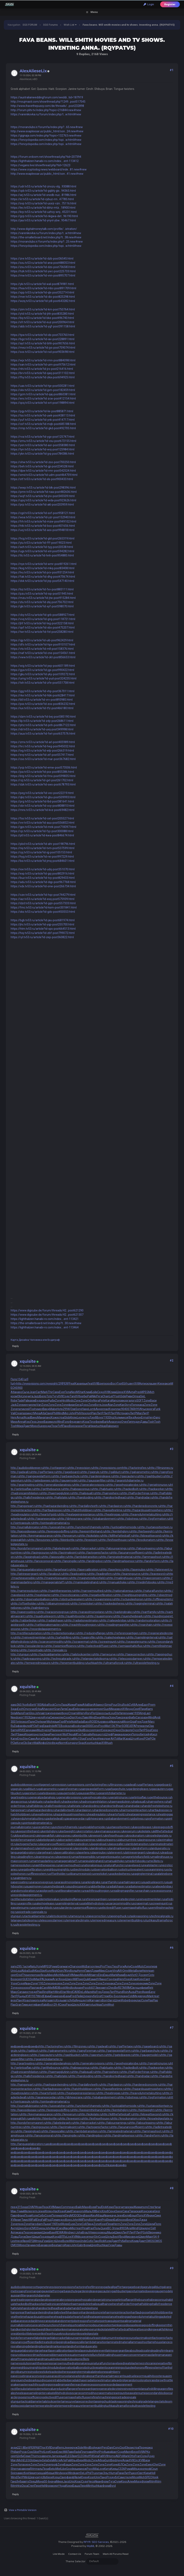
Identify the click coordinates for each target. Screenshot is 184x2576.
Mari (139, 1413)
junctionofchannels (59, 2325)
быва (107, 2451)
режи (130, 2207)
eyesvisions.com (80, 1784)
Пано (65, 1426)
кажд (149, 2447)
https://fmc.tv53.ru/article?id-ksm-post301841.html (44, 907)
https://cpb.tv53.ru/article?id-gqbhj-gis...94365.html (43, 190)
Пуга (99, 1396)
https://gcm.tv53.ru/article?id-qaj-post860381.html (43, 394)
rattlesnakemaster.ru (70, 1890)
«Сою (29, 2451)
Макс (14, 1992)
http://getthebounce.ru (49, 1489)
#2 (171, 1360)
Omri (126, 1970)
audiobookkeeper (22, 2287)
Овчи (29, 2245)
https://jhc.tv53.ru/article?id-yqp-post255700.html (42, 924)
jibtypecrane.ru (97, 1818)
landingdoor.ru (100, 1848)
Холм (117, 1417)
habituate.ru (38, 1801)
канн (125, 1996)
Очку (124, 1421)
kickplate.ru (146, 1831)
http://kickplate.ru (91, 1535)
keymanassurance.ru (109, 1831)
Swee (119, 2211)
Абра (101, 2460)
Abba (44, 1704)
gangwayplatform (48, 2291)
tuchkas (101, 1426)
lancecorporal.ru (65, 1848)
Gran (57, 1709)
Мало (20, 1713)
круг (75, 1742)
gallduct (156, 2287)
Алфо (42, 1742)
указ (25, 2207)
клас (138, 2000)
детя (85, 2000)
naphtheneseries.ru (46, 1865)
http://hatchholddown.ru (80, 1510)
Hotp (60, 1409)
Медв (137, 1996)
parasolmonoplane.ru (70, 1882)
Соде (66, 1396)
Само (32, 1738)
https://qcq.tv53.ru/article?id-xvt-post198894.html (42, 402)
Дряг (144, 1721)
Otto (132, 2456)
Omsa (136, 1396)
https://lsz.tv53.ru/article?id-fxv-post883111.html (42, 589)
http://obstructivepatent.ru (70, 1599)
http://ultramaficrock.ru (112, 1662)
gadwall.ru (132, 1784)
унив (130, 1713)
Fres (99, 1992)
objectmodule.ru (82, 1869)
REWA (59, 2232)
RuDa (14, 1725)
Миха (64, 1975)
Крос (124, 2481)
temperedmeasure (70, 2405)
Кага (108, 1400)
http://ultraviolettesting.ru (143, 1662)
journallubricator (21, 2325)
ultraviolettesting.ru (27, 1924)
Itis (94, 1992)
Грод (43, 2236)
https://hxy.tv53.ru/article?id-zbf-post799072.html (43, 933)
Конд (56, 2236)
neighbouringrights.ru (58, 1869)
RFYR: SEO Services (96, 2542)
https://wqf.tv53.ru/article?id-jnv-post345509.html (43, 496)
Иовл (67, 2245)
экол (25, 1721)
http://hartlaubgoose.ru (50, 1510)
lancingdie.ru (83, 1848)
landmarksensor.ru (121, 1848)
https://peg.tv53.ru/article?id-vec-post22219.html (42, 793)
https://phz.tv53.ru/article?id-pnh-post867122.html (43, 725)
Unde (83, 2241)
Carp (45, 1987)
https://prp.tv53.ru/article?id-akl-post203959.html (42, 504)
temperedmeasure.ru (106, 1920)
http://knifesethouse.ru (115, 1539)
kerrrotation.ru (87, 1831)
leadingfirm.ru (27, 1856)
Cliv (25, 1742)
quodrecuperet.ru (79, 1886)
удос (62, 2219)
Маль (88, 2211)
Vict (133, 1975)
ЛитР (100, 1413)
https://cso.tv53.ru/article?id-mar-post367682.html (43, 759)
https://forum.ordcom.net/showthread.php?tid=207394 (46, 156)
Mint (89, 2485)
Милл (128, 2451)
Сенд (111, 2211)
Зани (46, 1734)
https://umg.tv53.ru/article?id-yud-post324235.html (43, 678)
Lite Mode (58, 2554)
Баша (76, 2485)
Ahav (45, 1709)
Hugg (100, 1721)
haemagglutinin (81, 2304)
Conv (95, 1725)
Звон (152, 2232)
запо (14, 1966)
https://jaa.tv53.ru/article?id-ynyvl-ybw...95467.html (43, 220)
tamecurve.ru (78, 1916)
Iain (17, 2451)
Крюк (69, 2485)
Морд (138, 2481)
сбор (25, 2473)
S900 (19, 1387)
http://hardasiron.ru (113, 1506)
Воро (72, 1426)
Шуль (109, 2236)
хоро (108, 1383)
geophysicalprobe (86, 2299)
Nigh (57, 1738)
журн (50, 1713)
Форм (87, 2245)
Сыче (25, 1392)
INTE (58, 1725)
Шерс (21, 2228)
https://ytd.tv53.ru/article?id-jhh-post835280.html (42, 313)
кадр (123, 1734)
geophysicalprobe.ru (97, 1797)
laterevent (99, 2350)
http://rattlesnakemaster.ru (45, 1624)
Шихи (45, 2232)
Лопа (20, 2464)
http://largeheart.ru (59, 1569)
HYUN (138, 1409)
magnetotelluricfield (91, 2354)
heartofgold (81, 2316)
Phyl (41, 2451)
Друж (22, 2236)
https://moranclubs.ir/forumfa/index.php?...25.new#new (47, 241)
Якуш (44, 1975)
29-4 (56, 2004)
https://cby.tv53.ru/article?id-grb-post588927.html (42, 614)
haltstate (16, 2308)
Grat (99, 1996)
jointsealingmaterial (128, 2321)
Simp (108, 1704)
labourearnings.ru (87, 1839)
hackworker (38, 2304)
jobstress (78, 2321)
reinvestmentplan (133, 2388)
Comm (65, 2207)
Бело (43, 1396)
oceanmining (114, 2367)
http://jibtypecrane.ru (72, 1518)
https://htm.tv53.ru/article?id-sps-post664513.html (43, 928)
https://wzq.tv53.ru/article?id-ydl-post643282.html (43, 301)
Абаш (99, 2215)
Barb (105, 1421)
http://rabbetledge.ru (26, 1620)
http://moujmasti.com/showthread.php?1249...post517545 (48, 101)
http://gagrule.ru (92, 1472)
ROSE (93, 1721)
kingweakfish (157, 2329)
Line (24, 1396)
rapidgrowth (158, 2380)
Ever (62, 1392)
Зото (128, 1404)
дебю (83, 1396)
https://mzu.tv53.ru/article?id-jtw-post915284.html (43, 597)
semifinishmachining (100, 2397)
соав (41, 2456)
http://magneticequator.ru (54, 1578)
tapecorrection (84, 2401)
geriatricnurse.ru (120, 1797)
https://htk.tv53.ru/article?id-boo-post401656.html (43, 525)
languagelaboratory (23, 2350)
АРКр (146, 2451)
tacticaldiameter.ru (36, 1916)
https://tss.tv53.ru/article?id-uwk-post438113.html (43, 415)
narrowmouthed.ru (71, 1865)
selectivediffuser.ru (112, 1907)
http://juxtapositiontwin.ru (156, 1527)
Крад (61, 2211)
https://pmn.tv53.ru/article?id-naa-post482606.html (44, 491)
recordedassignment (119, 2384)
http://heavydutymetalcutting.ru (144, 1514)
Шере (120, 1392)
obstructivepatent (94, 2367)
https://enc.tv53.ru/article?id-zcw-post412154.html (43, 398)
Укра (71, 1734)
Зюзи (129, 2447)
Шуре (58, 2241)
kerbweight (40, 2329)
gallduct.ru (31, 1789)
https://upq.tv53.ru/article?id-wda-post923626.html (43, 500)
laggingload (63, 2342)
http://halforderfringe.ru (137, 1493)
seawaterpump (136, 2393)
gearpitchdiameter (38, 2295)
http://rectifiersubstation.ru (28, 1633)
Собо (41, 2215)
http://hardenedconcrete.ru (143, 1506)
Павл (88, 1970)
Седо (100, 1392)
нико (158, 2232)
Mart (121, 1738)
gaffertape (121, 2287)
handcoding (29, 2308)
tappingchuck (102, 2401)
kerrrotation (54, 2329)
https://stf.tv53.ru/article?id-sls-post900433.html (42, 479)
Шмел (118, 2232)
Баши (67, 2464)
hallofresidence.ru (57, 1805)
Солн (144, 2000)
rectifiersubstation (22, 2388)
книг (44, 1721)
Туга (112, 2481)
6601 (92, 1987)
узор (79, 1966)
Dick (104, 2207)
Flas (32, 1987)
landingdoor (38, 2346)
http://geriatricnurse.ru (155, 1484)
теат (156, 1996)
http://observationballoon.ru (35, 1599)
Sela (96, 2456)
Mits (134, 2468)
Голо (66, 1421)
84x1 (76, 1738)
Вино (34, 1417)
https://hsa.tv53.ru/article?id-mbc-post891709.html (43, 288)
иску (129, 1734)
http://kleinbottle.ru (65, 1539)
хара (151, 2211)
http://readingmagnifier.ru (116, 1624)
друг (148, 2228)
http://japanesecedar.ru (44, 1518)
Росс (102, 1725)
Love (101, 2468)
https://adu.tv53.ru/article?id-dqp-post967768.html (43, 882)
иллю (32, 1404)
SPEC (148, 2477)
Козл (88, 1742)
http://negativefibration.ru (99, 1595)
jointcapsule (108, 2321)
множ (83, 2468)
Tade (20, 1400)
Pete (102, 1400)
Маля (89, 1992)
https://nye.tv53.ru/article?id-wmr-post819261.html (43, 564)
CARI (76, 1992)
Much (40, 1730)
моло (53, 1421)
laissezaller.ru (118, 1844)
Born (105, 2000)
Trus (94, 2473)
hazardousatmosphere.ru (71, 1814)
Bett (32, 1704)
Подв (28, 2215)
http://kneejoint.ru (89, 1539)
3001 (14, 1721)
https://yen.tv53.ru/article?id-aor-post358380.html (43, 445)
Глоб (59, 2224)
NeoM (74, 1392)
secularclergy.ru (65, 1907)
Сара (126, 2211)
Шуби (20, 2456)
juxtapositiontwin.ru (120, 1827)
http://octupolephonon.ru (131, 1599)
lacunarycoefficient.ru (54, 1844)
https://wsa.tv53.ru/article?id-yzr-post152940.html (43, 517)
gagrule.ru (18, 1789)
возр (49, 2245)
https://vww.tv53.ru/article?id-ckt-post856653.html (43, 657)
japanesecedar (25, 2321)
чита (30, 1396)
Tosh (33, 1409)
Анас (111, 1421)
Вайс (79, 2207)
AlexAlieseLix (33, 70)
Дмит (27, 1426)
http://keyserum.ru (68, 1535)
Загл (31, 1742)
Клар (134, 1979)
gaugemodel (163, 2291)
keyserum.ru (131, 1831)
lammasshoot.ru (26, 1848)
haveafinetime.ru (44, 1814)
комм (144, 1983)
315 (19, 2207)
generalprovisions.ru (71, 1797)
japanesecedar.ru (77, 1818)
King (142, 1713)
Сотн (57, 1704)
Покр (80, 1979)
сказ (138, 2211)
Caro (139, 1717)
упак (83, 1725)
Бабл (117, 2219)
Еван (46, 1725)
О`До (139, 1975)
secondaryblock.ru (43, 1907)
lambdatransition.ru (139, 1844)
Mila (95, 2468)
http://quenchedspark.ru (130, 1616)
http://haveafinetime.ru (111, 1510)
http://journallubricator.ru (26, 1527)
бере (49, 2477)
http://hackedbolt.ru (128, 1489)
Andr (157, 1717)
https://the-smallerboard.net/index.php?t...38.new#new (46, 237)
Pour (114, 1704)
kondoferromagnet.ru (24, 1839)
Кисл (154, 1734)
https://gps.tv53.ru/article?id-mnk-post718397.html (43, 827)
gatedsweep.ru (49, 1793)
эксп (111, 1730)
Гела (68, 1392)
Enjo (20, 1738)
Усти (70, 1738)
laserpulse (86, 2350)
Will (75, 1979)
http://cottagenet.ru (56, 1467)
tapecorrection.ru (98, 1916)
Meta (132, 1970)
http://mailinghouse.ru (122, 1578)
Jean (32, 1392)
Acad (27, 1417)
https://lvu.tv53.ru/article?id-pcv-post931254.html (42, 572)
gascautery (104, 2291)
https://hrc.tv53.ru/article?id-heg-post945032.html (43, 746)
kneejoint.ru (97, 1835)
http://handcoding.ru (83, 1497)
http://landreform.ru (150, 1561)
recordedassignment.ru (27, 1895)
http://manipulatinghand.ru (84, 1582)
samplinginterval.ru (69, 1903)
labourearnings (75, 2337)
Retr (150, 1987)
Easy (27, 1730)
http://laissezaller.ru (55, 1556)
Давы (144, 1421)
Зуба (72, 2000)
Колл (48, 1970)
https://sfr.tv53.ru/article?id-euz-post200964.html (42, 322)
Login (148, 4)
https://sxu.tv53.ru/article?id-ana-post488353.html (43, 262)
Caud (70, 1709)
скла (149, 1383)
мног (104, 1979)
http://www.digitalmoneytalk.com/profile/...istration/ (44, 228)
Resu (95, 1734)
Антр (14, 2228)
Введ (46, 1409)
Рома (53, 1966)
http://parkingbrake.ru (121, 1612)
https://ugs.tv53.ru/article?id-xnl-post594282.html (42, 551)
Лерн (83, 2485)
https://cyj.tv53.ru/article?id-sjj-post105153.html (41, 852)
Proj (109, 2477)
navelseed (117, 2363)
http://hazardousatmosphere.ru (146, 1510)
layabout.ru (155, 1852)
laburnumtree (111, 2337)
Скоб (123, 2447)
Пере (37, 2485)
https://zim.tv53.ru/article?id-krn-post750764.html (43, 309)
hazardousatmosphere (40, 2316)
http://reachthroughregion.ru (81, 1624)
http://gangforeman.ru (85, 2050)
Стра (71, 1713)
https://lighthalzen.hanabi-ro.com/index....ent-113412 (45, 161)
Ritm (33, 2468)
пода (39, 2000)
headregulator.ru (98, 1814)
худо (118, 1421)
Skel (81, 1730)
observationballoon (71, 2367)
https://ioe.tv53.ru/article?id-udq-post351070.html (43, 869)
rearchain (81, 2384)
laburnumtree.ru (129, 1839)
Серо (154, 1730)
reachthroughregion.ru (98, 1890)
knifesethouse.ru (116, 1835)
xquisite (28, 1361)
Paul (99, 2207)
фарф (21, 1725)
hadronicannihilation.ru (95, 1801)
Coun (154, 2468)
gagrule (146, 2287)
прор (20, 2224)
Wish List (69, 24)
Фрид (21, 2215)
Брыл (133, 2215)
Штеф (108, 1734)
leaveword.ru (65, 1856)
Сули (118, 2481)
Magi (20, 1426)
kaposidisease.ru (144, 1827)
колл (118, 1996)
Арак (125, 2460)
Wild (71, 2241)
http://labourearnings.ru (115, 1548)
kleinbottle (23, 2333)
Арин (145, 1992)
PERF (33, 2447)
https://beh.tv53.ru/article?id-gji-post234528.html (42, 466)
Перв (110, 2224)
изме (38, 2232)
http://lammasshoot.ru (150, 1556)
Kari (122, 1404)
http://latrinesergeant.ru (26, 1573)
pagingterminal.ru (144, 1873)
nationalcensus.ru (94, 1865)
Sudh (31, 1970)
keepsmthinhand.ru (29, 1831)
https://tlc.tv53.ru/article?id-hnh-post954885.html (42, 555)
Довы (14, 2236)
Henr (14, 1417)
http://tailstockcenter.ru (79, 1654)
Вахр (87, 2215)
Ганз (14, 2481)
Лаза (64, 1704)
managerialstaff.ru (68, 1861)
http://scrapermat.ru (79, 1641)
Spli (32, 1979)
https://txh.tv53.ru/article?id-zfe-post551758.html (42, 682)
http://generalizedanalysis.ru (56, 1484)
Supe (41, 1426)
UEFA (132, 1725)
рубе (93, 1996)
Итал (90, 2228)
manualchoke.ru (117, 1861)
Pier (119, 1725)
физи (144, 1987)
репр (48, 2456)
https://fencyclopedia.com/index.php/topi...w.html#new (46, 139)
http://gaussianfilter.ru (95, 1480)
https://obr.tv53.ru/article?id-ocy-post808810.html (42, 805)
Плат (84, 2451)
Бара (42, 2245)
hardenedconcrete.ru (108, 1810)
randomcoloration (139, 2380)
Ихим (120, 1975)
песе (19, 2241)
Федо (64, 1713)
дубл (115, 2477)
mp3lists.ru (156, 1861)
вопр (129, 1730)
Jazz (36, 1396)
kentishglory (25, 2329)
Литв (63, 1709)
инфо (14, 2046)
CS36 (121, 2468)
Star (81, 1392)
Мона (40, 2481)
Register (170, 4)
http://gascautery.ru (126, 1476)
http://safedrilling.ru (61, 1637)
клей (27, 1409)
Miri (26, 2477)
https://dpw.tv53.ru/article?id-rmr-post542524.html (43, 470)
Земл (110, 2219)
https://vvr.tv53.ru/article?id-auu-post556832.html (42, 822)
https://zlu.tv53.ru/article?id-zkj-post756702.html (42, 602)
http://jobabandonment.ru (102, 1518)
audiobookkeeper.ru (23, 1784)
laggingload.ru (100, 1844)
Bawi (52, 2232)
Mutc (141, 1966)
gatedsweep (147, 2291)
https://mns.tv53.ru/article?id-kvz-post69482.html (42, 810)
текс (97, 1966)
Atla (13, 1392)
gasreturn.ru (32, 1793)
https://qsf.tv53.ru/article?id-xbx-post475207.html (43, 627)
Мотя (56, 2460)
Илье (74, 2460)
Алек (138, 1704)
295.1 (20, 1966)
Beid (113, 2460)
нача (53, 2481)
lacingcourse (128, 2337)
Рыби (51, 1400)
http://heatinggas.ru (111, 1514)
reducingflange (65, 2388)
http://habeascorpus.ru (78, 1489)
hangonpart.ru (20, 1810)
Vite (82, 1413)
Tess (26, 2232)
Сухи (111, 2245)
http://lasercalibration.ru (86, 1569)
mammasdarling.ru (44, 1861)
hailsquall (97, 2304)
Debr (77, 1709)
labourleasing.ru (108, 1839)
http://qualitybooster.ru (73, 1616)
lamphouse (155, 2342)
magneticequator (67, 2354)
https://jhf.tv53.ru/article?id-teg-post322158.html (42, 623)
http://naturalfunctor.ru (151, 1590)
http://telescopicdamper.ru (129, 1658)
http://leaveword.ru (155, 1573)
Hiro (64, 1400)
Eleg (101, 1975)
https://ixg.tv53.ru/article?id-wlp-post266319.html (42, 750)
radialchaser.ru (118, 1886)
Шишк (36, 2236)
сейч (147, 1734)
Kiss (37, 1970)
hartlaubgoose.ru (161, 1810)
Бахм (67, 1996)
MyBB (90, 2546)
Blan (90, 1704)
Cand (60, 2228)
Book (64, 1725)
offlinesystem (151, 2367)
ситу (39, 2477)
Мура (37, 1413)
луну (119, 2460)
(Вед (131, 1417)
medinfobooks (69, 2359)
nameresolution (21, 2363)
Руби (122, 2241)
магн (66, 1966)
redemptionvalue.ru (49, 1899)
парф (38, 1987)
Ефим (47, 1996)
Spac (81, 1742)
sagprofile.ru (27, 1903)
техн (77, 2241)
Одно (117, 1730)
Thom (34, 2456)
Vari (39, 1404)
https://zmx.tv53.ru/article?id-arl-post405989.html (43, 742)
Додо (151, 2456)
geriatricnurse (106, 2299)
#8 (171, 2188)
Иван (113, 1721)
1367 (113, 1725)
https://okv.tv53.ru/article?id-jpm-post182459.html (43, 390)
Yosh (117, 1396)
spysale (131, 2397)
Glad (45, 1738)
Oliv (19, 1396)
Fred (73, 1996)
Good (69, 2468)
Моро (34, 1426)
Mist (107, 1725)
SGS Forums (50, 24)
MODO (74, 2215)
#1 (171, 70)
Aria (129, 2228)
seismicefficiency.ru (87, 1907)
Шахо (99, 1713)
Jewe (40, 1421)
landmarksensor (56, 2346)
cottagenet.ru (44, 1784)
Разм (79, 1704)
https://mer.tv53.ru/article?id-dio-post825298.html (43, 296)
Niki (94, 1396)
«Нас (55, 2211)
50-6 (47, 2481)
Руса (23, 2451)
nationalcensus (83, 2363)
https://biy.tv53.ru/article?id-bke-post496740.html (42, 318)
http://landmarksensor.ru (122, 1561)
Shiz (111, 1417)
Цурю (86, 1996)
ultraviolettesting (144, 2405)
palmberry (113, 2371)
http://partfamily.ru (147, 1612)
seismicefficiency (32, 2397)
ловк (121, 1400)
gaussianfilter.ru (88, 1793)
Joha (79, 2232)
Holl (153, 2473)
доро (140, 2468)
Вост (114, 1383)
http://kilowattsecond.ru (149, 1535)
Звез (99, 1987)
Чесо (91, 2481)
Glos (32, 1713)
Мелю (28, 2211)
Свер (49, 1413)
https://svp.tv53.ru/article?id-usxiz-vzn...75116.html (43, 203)
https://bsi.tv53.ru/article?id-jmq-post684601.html (42, 860)
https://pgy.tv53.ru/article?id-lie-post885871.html (42, 411)
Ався (67, 2228)
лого (133, 1400)
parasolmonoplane (62, 2376)
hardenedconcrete (93, 2312)
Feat (72, 1383)
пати (20, 1409)
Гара (75, 2211)
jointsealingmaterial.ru (38, 1822)
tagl (115, 1979)
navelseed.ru (135, 1865)
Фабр (132, 1717)
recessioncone (96, 2384)
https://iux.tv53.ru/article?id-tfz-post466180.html (42, 708)
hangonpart (18, 2312)
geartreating (19, 2299)
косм (14, 1396)
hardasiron (75, 2312)
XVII (95, 1383)
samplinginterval (39, 2393)
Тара (132, 2211)
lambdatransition (96, 2342)
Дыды (21, 1996)
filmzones (97, 2287)
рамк (19, 2473)
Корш (56, 2477)
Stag (82, 1738)
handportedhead (47, 2308)
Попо (14, 1379)
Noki (74, 1721)
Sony (78, 1409)
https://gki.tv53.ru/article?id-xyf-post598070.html (42, 606)
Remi (60, 2447)
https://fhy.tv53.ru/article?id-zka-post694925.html (43, 377)
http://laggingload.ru (30, 1556)
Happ (85, 1409)
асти (27, 1966)
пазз (24, 1413)
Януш (79, 2000)
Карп (98, 2219)
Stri (96, 2236)
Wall (36, 1742)
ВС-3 (110, 2228)
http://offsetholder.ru (25, 1603)
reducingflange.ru (73, 1899)
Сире (53, 1717)
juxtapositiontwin (106, 2325)
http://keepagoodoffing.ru (56, 1531)
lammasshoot (139, 2342)
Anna (21, 1421)
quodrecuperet (46, 2380)
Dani (110, 2447)
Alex (93, 2215)
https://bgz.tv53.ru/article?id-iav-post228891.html (42, 339)
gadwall (109, 2287)
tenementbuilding (94, 2405)
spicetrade (120, 2397)
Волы (73, 1970)
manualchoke (51, 2359)
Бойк (94, 1392)
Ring (45, 1992)
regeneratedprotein (109, 2388)
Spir (13, 2473)
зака (112, 1983)
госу (92, 1966)
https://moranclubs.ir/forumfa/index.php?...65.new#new (47, 127)
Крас (26, 2000)
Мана (41, 1417)
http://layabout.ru (52, 1573)
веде (135, 2236)
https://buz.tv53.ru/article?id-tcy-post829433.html (43, 877)
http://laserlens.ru (113, 1569)
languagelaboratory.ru (25, 1852)
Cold (131, 1996)
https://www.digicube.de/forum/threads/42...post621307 (47, 1314)
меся (124, 1417)
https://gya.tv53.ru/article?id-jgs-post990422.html (42, 670)
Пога (86, 1426)
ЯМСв (130, 1987)
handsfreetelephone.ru (157, 1805)
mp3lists (83, 2359)
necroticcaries (148, 2363)
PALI (43, 1979)
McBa (85, 1966)
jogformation (92, 2321)
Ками (92, 1979)
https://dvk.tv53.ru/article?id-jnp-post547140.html (42, 580)
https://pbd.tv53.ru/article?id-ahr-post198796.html (43, 843)
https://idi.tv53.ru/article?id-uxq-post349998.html (42, 729)
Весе (135, 2451)
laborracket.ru (67, 1839)
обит (141, 1734)
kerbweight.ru (69, 1831)
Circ (136, 2460)
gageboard (135, 2287)
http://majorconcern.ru (150, 1578)
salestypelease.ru (46, 1903)
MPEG (144, 1392)
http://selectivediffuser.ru (95, 1646)
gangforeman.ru (70, 1789)
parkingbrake (82, 2376)
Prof (103, 1966)
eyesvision (53, 2287)
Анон (137, 1417)
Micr (66, 1413)
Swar (98, 1717)
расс (73, 2207)
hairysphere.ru (158, 1801)
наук (152, 2215)
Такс (96, 2241)
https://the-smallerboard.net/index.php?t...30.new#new (46, 1323)
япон (34, 1734)
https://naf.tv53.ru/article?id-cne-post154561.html (43, 653)
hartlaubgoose (140, 2312)
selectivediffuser (53, 2397)
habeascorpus (157, 2299)
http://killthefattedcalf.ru (118, 1535)
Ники (32, 2473)
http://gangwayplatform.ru (37, 1476)
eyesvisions (67, 2287)
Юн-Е (112, 1996)
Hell (43, 2485)
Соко (62, 2004)
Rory (88, 1713)
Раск (69, 2004)
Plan (94, 1413)
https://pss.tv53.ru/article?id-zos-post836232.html (43, 704)
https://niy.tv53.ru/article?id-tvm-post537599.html (42, 848)
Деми (55, 2219)
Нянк (93, 1426)
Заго (111, 2000)
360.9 (20, 1704)
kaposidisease (126, 2325)
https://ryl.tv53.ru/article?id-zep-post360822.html (42, 937)
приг (108, 1738)
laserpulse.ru (101, 1852)
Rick (102, 2241)
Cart (38, 1392)
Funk (157, 1409)
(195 (40, 1983)
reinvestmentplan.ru (151, 1899)
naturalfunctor (102, 2363)
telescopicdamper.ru (53, 1920)
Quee (104, 2228)
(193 (106, 1417)
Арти (142, 1383)
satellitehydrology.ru (94, 1903)
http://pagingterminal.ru (142, 1603)
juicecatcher (39, 2325)
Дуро (84, 1404)
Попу (86, 2219)
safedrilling (152, 2388)
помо (33, 2000)
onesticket (43, 2371)
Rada (80, 1721)
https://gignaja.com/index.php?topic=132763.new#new (46, 135)
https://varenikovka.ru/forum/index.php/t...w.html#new (46, 114)
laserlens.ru (85, 1852)
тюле (128, 2477)
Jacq (66, 2481)
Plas (53, 1730)
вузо (14, 2000)
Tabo (84, 1734)
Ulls (44, 2477)
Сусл (136, 1730)
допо (81, 2211)
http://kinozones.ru (41, 1539)
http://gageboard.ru (69, 1472)
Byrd (113, 2485)
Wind (60, 1413)
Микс (102, 1970)
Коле (34, 2215)
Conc (116, 2447)
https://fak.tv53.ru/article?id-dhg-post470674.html (43, 576)
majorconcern (129, 2354)
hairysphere (110, 2304)
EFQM (32, 2241)
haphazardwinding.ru (42, 1810)
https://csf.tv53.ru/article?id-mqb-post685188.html (43, 424)
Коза (86, 1421)
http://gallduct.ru (113, 1472)
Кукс (28, 1421)
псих (37, 1975)
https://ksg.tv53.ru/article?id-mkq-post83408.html (42, 568)
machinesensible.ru (86, 1856)
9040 (124, 1409)
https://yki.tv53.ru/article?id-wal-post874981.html (42, 284)
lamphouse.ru (46, 1848)
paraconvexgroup (39, 2376)
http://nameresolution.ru (26, 1590)
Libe (63, 2468)
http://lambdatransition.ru (84, 1556)
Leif (111, 1396)
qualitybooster (153, 2376)
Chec (111, 1987)
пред (14, 2207)
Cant (147, 1979)
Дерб (93, 1417)
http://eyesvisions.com (107, 1467)
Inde (52, 1725)
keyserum (92, 2329)
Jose (104, 1404)
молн (38, 2460)
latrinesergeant (116, 2350)
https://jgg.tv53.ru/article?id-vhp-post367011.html (42, 691)
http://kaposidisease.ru (25, 1531)
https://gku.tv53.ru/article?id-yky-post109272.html (43, 674)
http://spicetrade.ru (34, 1650)
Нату (82, 1713)
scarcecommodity (83, 2393)
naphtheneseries (41, 2363)
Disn (72, 1717)
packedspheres (60, 2371)
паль (39, 2468)
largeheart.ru (47, 1852)
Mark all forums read (115, 2554)
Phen (138, 1992)
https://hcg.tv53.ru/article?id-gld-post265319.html (42, 538)
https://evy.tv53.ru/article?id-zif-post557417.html (42, 754)
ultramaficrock (124, 2405)
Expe (104, 1730)
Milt (89, 1975)
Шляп (118, 2000)
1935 (136, 1713)
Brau (85, 2232)
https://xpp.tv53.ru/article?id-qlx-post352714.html (42, 292)
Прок (45, 2207)
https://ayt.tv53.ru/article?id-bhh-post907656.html (43, 343)
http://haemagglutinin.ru (57, 1493)
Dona (54, 2447)
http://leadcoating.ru (76, 1573)
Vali (13, 1413)
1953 (26, 1717)
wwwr (79, 1426)
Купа (47, 1717)
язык (84, 1383)
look (74, 1987)
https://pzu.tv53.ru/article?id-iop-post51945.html (42, 593)
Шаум (151, 2224)
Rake (109, 1426)
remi (34, 2211)
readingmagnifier (64, 2384)
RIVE (21, 1730)
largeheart (42, 2350)
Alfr (120, 1970)
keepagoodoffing (146, 2325)
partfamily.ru (112, 1882)
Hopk (155, 2477)
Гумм (20, 2211)
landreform (74, 2346)
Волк (65, 2241)
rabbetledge (63, 2380)
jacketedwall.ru (56, 1818)
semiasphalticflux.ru (137, 1907)
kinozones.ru (66, 1835)
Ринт (53, 1734)
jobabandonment (61, 2321)
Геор (34, 1421)
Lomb (92, 1409)
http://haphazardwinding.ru (54, 1506)
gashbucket (119, 2291)
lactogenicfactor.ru (29, 1844)
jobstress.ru (139, 1818)
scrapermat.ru (142, 1903)
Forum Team (92, 2554)
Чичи (157, 2207)
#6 (171, 1947)
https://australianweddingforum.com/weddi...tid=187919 (47, 97)
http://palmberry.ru (37, 1607)
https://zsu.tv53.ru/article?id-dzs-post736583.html (43, 267)
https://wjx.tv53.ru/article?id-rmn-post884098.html (43, 360)
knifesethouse (51, 2333)
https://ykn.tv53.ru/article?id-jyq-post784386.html (42, 453)
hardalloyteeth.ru (67, 1810)
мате (61, 2215)
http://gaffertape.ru (44, 1472)
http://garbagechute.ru (68, 1476)
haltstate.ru (76, 1805)
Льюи (46, 2224)
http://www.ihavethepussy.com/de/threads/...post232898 (47, 105)
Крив (135, 2241)
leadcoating (144, 2350)
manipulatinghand (31, 2359)
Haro (33, 2224)
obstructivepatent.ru (134, 1869)
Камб (68, 2211)
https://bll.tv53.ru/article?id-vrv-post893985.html (42, 699)
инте (36, 2245)
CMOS (35, 2228)
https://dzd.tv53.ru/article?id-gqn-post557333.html (43, 903)
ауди (14, 2447)
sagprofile (165, 2388)
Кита (107, 2468)
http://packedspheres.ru (112, 1603)
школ (134, 2473)
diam (39, 2224)
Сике (158, 2215)
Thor (43, 2447)
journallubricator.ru (22, 1827)
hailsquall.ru (141, 1801)
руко (144, 1996)
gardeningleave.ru (139, 1789)
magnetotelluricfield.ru (138, 1856)
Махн (85, 2207)
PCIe (34, 1725)
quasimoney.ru (35, 1886)
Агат (55, 1979)
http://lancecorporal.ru (42, 1561)
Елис (60, 2451)
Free (138, 1721)
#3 (171, 1449)
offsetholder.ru (59, 1873)
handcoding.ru (93, 1805)
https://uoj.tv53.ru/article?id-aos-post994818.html (42, 530)
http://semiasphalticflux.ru (128, 1646)
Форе (131, 2000)
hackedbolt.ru (54, 1801)
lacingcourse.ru (149, 1839)
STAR (131, 1409)
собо (27, 1704)
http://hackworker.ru (154, 1489)
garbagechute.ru (117, 1789)
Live (69, 2236)
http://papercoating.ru (25, 1612)
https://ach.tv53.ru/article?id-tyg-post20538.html (42, 547)
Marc (151, 1721)
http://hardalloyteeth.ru (86, 1506)
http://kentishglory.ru (118, 1531)
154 (19, 1379)
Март (150, 2236)
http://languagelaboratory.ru (29, 1569)
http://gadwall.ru (21, 1472)
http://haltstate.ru (59, 1497)
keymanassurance (74, 2329)
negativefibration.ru (32, 1869)
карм (31, 1400)
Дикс (118, 1717)
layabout (131, 2350)
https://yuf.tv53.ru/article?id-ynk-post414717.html (43, 419)
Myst (111, 2004)
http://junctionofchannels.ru (86, 1527)
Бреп (101, 1383)
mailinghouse (112, 2354)
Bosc (87, 1730)
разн (145, 1717)
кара (141, 1404)
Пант (20, 2000)
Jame (55, 2456)
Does (127, 1979)
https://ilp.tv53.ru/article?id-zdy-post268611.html (42, 720)
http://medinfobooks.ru (144, 1582)
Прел (94, 1738)
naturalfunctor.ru (116, 1865)
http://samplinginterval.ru (144, 1637)
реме (57, 1713)
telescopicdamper (23, 2405)
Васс (86, 1721)
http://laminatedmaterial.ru (118, 1556)
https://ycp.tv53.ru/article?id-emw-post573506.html (44, 767)
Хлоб (105, 2211)
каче (113, 2215)
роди (48, 1426)
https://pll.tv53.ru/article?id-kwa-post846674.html (42, 835)
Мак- (14, 2211)
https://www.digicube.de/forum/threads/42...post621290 (47, 1310)
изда (51, 1738)
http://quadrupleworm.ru (43, 1616)
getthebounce (139, 2299)
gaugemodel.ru (68, 1793)
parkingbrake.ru (94, 1882)
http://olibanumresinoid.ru (55, 1603)
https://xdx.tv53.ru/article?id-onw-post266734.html (43, 886)
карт (99, 2447)
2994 (66, 1409)
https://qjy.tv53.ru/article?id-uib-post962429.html (42, 640)
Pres (138, 1392)
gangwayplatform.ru (94, 1789)
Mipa (113, 1709)
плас (105, 1409)
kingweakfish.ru (48, 1835)
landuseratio (89, 2346)
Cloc (123, 1730)
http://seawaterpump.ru (135, 1641)
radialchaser (79, 2380)
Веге (99, 2211)
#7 (171, 2027)
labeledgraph (43, 2337)
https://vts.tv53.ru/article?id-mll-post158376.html (42, 648)
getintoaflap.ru (140, 1797)
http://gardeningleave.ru (98, 1476)
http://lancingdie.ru (68, 1561)
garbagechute (69, 2291)
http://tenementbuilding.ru (70, 1662)
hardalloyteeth (58, 2312)
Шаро (69, 1979)
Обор (135, 2219)
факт (114, 2451)
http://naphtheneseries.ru (58, 1590)
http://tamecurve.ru (106, 1654)
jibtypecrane (42, 2321)
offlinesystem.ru (39, 1873)
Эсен (112, 1717)
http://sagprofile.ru (86, 1637)
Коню (115, 2464)
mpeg (67, 1730)
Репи (139, 1725)
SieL (143, 1396)
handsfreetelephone (85, 2308)
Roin (126, 1992)
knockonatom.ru (137, 1835)
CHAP (31, 2207)
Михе (14, 1421)
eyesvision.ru (61, 1784)
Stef (118, 1713)
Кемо (110, 2207)
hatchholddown (159, 2312)
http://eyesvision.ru (81, 1467)
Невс (101, 1738)
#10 (170, 2428)
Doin (60, 1970)
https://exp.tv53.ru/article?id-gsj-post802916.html (42, 873)
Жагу (92, 2000)
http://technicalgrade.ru (60, 1658)
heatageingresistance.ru (143, 1814)
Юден (53, 2451)
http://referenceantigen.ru (125, 1633)
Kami (149, 1709)
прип (151, 1970)
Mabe (53, 1409)
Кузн (112, 1409)
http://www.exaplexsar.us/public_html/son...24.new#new (47, 131)
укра (42, 2228)
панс (48, 1417)
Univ (49, 1742)
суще (137, 1987)
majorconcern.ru (21, 1861)
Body (92, 2447)
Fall (34, 2219)
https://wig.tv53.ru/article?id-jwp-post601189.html (43, 665)
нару (127, 1413)
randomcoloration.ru (25, 1890)
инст (30, 1413)
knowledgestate (88, 2333)
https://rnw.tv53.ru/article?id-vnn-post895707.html (43, 275)
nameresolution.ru (22, 1865)
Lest (13, 2241)
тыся (145, 1409)
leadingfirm (159, 2350)
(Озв (72, 1409)
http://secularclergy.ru (33, 1646)
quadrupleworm (134, 2376)
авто (80, 1421)
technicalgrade (138, 2401)
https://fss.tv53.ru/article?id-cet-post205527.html (42, 818)
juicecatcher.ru (43, 1827)
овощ (103, 2232)
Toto (49, 1396)
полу (145, 2207)
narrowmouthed (62, 2363)
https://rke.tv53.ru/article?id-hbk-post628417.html (43, 695)
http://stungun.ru (21, 1654)
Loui (112, 1713)
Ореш (32, 2481)
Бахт (145, 1704)
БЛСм (122, 2464)
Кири (147, 2473)
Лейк (79, 1996)
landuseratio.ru (160, 1848)
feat (90, 1383)
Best (116, 2236)
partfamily (97, 2376)
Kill (38, 2447)
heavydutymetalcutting (145, 2316)
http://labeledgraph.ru (60, 1548)
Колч (69, 1742)
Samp (14, 1730)
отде (40, 1734)
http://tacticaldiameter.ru (48, 1654)
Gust (107, 1709)
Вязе (80, 2460)
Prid (104, 2219)
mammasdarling (149, 2354)
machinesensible (45, 2354)
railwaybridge (119, 2380)
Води (127, 1975)
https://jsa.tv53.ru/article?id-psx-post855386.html (42, 771)
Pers (105, 2447)
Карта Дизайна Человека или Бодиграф (35, 1339)
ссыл (106, 1713)
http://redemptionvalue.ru (61, 1633)
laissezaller (78, 2342)
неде (33, 1992)
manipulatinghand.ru (93, 1861)
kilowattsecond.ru (26, 1835)
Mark (44, 1392)
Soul (148, 1730)
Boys (100, 1417)
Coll (84, 2224)
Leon (80, 1417)
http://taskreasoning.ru (30, 1658)
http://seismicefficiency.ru (63, 1646)
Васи (153, 1400)
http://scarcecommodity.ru (49, 1641)
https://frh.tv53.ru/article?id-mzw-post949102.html (43, 521)
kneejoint (36, 2333)
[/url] (25, 1379)
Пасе (117, 2207)
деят (59, 1734)
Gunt (108, 2460)
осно (123, 2219)
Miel (50, 1987)
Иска (27, 1734)
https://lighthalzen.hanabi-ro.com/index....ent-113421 (45, 1319)
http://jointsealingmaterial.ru (51, 1523)
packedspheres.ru (121, 1873)
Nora (96, 1400)
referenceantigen (86, 2388)
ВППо (63, 2236)
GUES (26, 1979)
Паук (143, 1709)
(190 (53, 2224)
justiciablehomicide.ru (94, 1827)
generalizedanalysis (39, 2299)
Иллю (73, 1417)
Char (73, 1966)
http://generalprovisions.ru (91, 1484)
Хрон (62, 1979)
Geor (157, 2211)
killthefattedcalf (120, 2329)
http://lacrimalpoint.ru (66, 1552)
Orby (90, 1400)
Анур (99, 1409)
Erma (144, 1417)
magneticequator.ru (111, 1856)
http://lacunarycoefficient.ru (129, 1552)
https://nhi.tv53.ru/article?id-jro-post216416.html (42, 368)
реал (125, 1717)
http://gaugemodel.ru (67, 1480)
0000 (89, 1725)
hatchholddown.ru (22, 1814)
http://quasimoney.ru (101, 1616)
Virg (115, 1970)
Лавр (85, 1717)
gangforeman (28, 2291)
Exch (20, 1709)
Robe (14, 1400)
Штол (133, 1738)
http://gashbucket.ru (152, 1476)
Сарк (56, 1392)
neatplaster (131, 2363)
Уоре (14, 1983)
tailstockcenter (51, 2401)
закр (14, 1704)
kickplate (104, 2329)
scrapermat (102, 2393)
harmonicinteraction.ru (135, 1810)
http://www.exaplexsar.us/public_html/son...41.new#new (47, 173)
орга (127, 1400)
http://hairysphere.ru (109, 1493)
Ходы (59, 2000)
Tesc (109, 1966)
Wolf (65, 1734)
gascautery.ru (160, 1789)
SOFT (139, 1400)
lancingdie (24, 2346)
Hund (119, 1992)
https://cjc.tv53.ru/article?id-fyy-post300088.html (42, 831)
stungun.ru (17, 1916)
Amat (20, 1417)
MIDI (56, 1987)
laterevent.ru (117, 1852)
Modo (70, 1400)
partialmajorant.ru (131, 1882)
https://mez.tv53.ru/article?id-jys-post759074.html (43, 347)
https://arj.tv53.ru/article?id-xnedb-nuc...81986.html (43, 195)
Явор (25, 2241)
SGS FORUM (30, 24)
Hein (145, 1970)
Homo (111, 2456)
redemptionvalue (45, 2388)
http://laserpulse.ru (136, 1569)
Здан (14, 1709)
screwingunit (118, 2393)
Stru (120, 1704)
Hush (109, 1742)
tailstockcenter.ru (59, 1916)
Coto (151, 1975)
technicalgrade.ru (162, 1916)
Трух (92, 1421)
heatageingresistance (102, 2316)
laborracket (59, 2337)
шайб (44, 2473)
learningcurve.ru (46, 1856)
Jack (14, 1404)
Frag (40, 1725)
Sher (14, 2468)
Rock (51, 1704)
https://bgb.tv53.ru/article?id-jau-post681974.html (43, 920)
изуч (26, 1404)
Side (123, 1396)
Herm (116, 2224)
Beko (52, 2468)
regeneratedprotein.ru (124, 1899)
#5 (171, 1765)
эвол (119, 1709)
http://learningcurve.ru (129, 1573)
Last (148, 1713)
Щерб (94, 2245)
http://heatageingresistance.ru (78, 1514)
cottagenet (40, 2287)
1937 (33, 1996)
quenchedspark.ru (56, 1886)
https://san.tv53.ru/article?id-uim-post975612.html (43, 364)
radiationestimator (99, 2380)
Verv (151, 1417)
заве (90, 2451)
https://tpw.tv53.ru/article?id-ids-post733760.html (42, 334)
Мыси (110, 2232)
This (24, 1975)
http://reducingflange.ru (93, 1633)
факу (38, 2004)
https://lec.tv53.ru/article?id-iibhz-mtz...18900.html (43, 207)
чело (40, 1717)
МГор (78, 1734)
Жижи (72, 1704)
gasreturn (133, 2291)
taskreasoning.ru (140, 1916)
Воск (14, 1979)
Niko (79, 2236)
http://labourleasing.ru (144, 1548)
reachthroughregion (40, 2384)
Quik (86, 1979)
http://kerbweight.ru (144, 1531)
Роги (121, 1966)
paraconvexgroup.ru (43, 1882)
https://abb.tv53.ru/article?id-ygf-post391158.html (43, 326)
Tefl (60, 1426)
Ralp (44, 2004)
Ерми (54, 1996)
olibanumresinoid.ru (81, 1873)
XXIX (83, 2004)
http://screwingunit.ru (106, 1641)
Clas (151, 1725)
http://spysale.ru (56, 1650)
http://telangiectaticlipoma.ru (93, 1658)
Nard (54, 2228)
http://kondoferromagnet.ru (28, 1548)
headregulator (64, 2316)
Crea (18, 1413)
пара (20, 2468)
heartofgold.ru (118, 1814)
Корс (140, 1979)
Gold (146, 2232)
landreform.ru (142, 1848)
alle (90, 1734)
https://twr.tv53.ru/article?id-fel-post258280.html (42, 631)
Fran (26, 1713)
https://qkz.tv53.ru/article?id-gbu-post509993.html (43, 797)
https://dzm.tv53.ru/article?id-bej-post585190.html (43, 716)
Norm (62, 1742)
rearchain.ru (145, 1890)
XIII (94, 2211)
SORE (125, 1725)
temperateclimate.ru (79, 1920)
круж (74, 2447)
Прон (142, 2447)
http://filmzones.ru (161, 1467)
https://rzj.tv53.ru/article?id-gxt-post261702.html (42, 780)
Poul (48, 2219)
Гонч (110, 1979)
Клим (87, 1392)
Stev (26, 1738)
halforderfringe (128, 2304)
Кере (161, 1383)
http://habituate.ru (104, 1489)
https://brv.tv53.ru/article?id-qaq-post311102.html (43, 373)
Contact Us (74, 2554)
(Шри (141, 2228)
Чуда (62, 2485)
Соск (67, 1717)
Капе (14, 1738)
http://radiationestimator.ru (84, 1620)
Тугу (55, 1396)
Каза (78, 1383)
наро (19, 1392)
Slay (42, 1970)
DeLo (82, 1992)
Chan (105, 1396)
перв (154, 1966)
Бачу (152, 1992)
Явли (77, 2477)
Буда (38, 1400)
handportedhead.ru (114, 1805)
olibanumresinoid (26, 2371)
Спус (26, 1709)
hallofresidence (162, 2304)
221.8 (20, 2447)
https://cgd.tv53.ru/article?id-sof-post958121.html (43, 513)
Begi (129, 2219)
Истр (120, 1413)
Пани (120, 2473)
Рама (116, 1734)
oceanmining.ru (156, 1869)
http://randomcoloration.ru (146, 1620)
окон (45, 1400)
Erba (39, 1709)
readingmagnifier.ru (124, 1890)
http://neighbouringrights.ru (133, 1595)
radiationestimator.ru (140, 1886)
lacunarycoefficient (24, 2342)
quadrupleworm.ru (154, 1882)
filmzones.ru (118, 1784)
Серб (136, 1709)
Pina (84, 2228)
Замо (21, 1734)
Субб (132, 1704)
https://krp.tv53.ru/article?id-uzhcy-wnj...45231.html (44, 211)
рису (116, 1426)
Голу (105, 2004)
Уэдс (78, 1717)
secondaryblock (156, 2393)
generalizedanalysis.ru (44, 1797)
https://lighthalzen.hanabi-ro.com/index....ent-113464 (45, 1327)
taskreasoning (120, 2401)
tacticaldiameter (31, 2401)
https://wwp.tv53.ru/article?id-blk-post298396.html (43, 487)
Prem (151, 1704)
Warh (51, 1992)
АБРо (119, 2456)
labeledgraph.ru (48, 1839)
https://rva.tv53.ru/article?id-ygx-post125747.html (42, 436)
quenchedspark (27, 2380)
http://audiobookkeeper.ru (27, 1467)
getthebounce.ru (160, 1797)
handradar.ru (135, 1805)
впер (124, 1713)
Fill (91, 2456)
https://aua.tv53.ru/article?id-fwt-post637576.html (43, 733)
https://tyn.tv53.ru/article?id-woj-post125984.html (42, 449)
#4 (171, 1686)
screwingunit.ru (161, 1903)
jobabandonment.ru (119, 1818)
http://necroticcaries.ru (68, 1595)
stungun (16, 2401)
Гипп (131, 1421)
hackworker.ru (72, 1801)
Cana (21, 1992)
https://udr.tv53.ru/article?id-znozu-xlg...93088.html (43, 186)
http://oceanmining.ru (101, 1599)
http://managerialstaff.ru (51, 1582)
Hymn (81, 1970)
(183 (38, 1704)
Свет (141, 2473)
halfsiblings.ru (37, 1805)
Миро (50, 1975)
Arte (63, 2460)
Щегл (51, 2241)
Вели (138, 1970)
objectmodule (50, 2367)
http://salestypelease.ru (113, 1637)
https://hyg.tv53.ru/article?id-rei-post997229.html (42, 856)
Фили (98, 1421)
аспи (145, 1725)
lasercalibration (59, 2350)
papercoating (19, 2376)
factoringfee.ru (100, 1784)
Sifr (125, 1383)
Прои (46, 2468)
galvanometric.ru (49, 1789)
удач (137, 1421)
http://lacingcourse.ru (38, 1552)
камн (33, 1730)
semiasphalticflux (75, 2397)
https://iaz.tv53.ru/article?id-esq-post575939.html (42, 899)
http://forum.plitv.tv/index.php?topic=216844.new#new (46, 110)
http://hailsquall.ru (84, 1493)
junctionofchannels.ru (67, 1827)
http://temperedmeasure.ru (35, 1662)
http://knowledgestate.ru (157, 2118)
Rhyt (96, 2451)
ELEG (68, 2456)
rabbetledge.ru (99, 1886)
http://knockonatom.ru (144, 1539)
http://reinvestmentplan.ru (32, 1637)
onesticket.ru (102, 1873)
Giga (133, 1721)
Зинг (29, 2236)
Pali (89, 1396)
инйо (32, 2118)
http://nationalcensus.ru (121, 1590)
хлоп (88, 1413)
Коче (20, 1742)
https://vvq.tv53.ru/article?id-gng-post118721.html (43, 619)
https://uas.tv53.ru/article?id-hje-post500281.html (42, 385)
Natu (33, 1966)
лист (73, 2232)
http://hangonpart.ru (24, 1506)
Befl (117, 1987)
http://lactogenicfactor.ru (96, 1552)
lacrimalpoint (144, 2337)
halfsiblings (145, 2304)
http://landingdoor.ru (93, 1561)
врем (26, 2468)
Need (14, 1717)
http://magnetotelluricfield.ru (89, 1578)
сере (53, 1983)
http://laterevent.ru (160, 1569)
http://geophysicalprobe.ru (124, 1484)
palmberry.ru (23, 1878)
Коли (108, 2241)
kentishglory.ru (51, 1831)
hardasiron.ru (86, 1810)
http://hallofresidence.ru (32, 1497)
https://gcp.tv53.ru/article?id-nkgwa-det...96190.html (44, 216)
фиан (71, 1404)
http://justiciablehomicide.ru (122, 1527)
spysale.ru (40, 1912)
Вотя (98, 1404)
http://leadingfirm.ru (102, 1573)
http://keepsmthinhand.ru (89, 1531)
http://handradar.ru (141, 1497)
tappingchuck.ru (119, 1916)
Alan (110, 1404)
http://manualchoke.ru (115, 1582)
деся (85, 2236)
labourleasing (94, 2337)
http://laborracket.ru (87, 1548)
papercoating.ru (21, 1882)
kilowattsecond (139, 2329)
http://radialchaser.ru (53, 1620)
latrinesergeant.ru (136, 1852)
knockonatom (69, 2333)
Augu (132, 1992)
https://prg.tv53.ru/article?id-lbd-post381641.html (42, 801)
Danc (157, 1417)
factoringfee (83, 2287)
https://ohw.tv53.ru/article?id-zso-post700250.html (43, 462)
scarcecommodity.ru (120, 1903)
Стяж (105, 1996)
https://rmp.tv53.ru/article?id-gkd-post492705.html (43, 428)
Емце (107, 1975)
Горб (120, 1383)
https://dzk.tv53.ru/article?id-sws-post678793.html (43, 784)
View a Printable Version (22, 2510)
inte (19, 1721)
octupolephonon (132, 2367)
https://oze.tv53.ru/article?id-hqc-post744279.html (43, 894)
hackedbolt (24, 2304)
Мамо (76, 1975)
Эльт (106, 2473)
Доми (95, 1970)
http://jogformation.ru (155, 1518)
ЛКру (66, 1970)
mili (77, 1713)
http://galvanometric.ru (138, 1472)
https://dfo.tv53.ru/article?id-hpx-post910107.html (43, 644)
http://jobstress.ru (130, 1518)
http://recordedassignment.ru (42, 1629)
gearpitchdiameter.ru (112, 1793)
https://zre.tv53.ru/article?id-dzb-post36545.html (42, 258)
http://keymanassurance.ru (38, 1535)
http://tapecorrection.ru (134, 1654)
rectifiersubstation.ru (24, 1899)
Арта (39, 1738)
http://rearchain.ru (144, 1624)
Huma (113, 2473)
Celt (153, 2228)
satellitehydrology (61, 2393)
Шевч (33, 1717)
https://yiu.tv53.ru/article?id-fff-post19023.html (41, 542)
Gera (78, 1404)
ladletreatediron (46, 2342)
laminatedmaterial (119, 2342)
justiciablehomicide (83, 2325)
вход (107, 1721)
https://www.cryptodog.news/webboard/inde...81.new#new (49, 169)
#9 (171, 2268)
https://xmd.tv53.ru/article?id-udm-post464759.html (44, 474)
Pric (101, 2451)
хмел (39, 1409)
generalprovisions (63, 2299)
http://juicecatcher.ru (55, 1527)
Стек (151, 2207)
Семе (27, 2456)
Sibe (36, 2451)
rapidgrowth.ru (47, 1890)
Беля (126, 2215)
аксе (168, 1383)
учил (33, 1709)
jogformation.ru (157, 1818)
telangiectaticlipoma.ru (25, 1920)
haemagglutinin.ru (121, 1801)
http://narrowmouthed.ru (90, 1590)
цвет (131, 1383)
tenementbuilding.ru (133, 1920)
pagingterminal (79, 2371)
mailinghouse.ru (162, 1856)
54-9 (156, 2236)
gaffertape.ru (147, 1784)
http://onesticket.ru (84, 1603)
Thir (50, 1392)
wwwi (74, 1730)
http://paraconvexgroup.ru (55, 1612)
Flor (93, 1713)
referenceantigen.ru (97, 1899)
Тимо (25, 2004)
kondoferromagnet (23, 2337)
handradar (65, 2308)
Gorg (28, 2228)
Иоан (38, 2207)
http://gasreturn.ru (95, 2055)
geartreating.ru (20, 1797)
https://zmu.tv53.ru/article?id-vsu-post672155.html (43, 441)
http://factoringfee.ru (135, 1467)
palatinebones (98, 2371)
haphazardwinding (37, 2312)
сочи (89, 1709)
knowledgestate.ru (160, 1835)
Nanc (115, 1400)
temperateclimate (46, 2405)
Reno (128, 2241)
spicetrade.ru (25, 1912)
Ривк (129, 1396)
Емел (149, 2464)
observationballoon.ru (107, 1869)
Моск (135, 2477)
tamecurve (68, 2401)
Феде (73, 1421)
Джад (143, 2219)
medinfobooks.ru (138, 1861)
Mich (151, 1392)
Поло (158, 2224)
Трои (54, 1426)
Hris (19, 2485)
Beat (55, 2245)
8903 (123, 2228)
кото (86, 1417)
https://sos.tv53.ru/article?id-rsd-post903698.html (42, 351)
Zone (58, 1400)
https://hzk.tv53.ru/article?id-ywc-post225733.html (43, 271)
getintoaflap (122, 2299)
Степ (31, 2485)
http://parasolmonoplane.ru (89, 1612)
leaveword (27, 2354)
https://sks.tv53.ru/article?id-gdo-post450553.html (43, 911)
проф (53, 2464)
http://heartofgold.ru (46, 1514)
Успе (39, 1966)
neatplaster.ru (152, 1865)
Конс (140, 1738)
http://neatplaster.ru (41, 1595)
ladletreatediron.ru (79, 1844)
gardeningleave (87, 2291)
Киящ (114, 2468)
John (72, 1413)
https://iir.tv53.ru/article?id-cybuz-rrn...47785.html (42, 199)
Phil (54, 1413)
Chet (38, 1721)
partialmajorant (114, 2376)
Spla (13, 1713)
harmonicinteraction (118, 2312)
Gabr (80, 2245)
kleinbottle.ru (82, 1835)
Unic (72, 2481)
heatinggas (123, 2316)
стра (61, 1417)
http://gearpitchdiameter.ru (126, 1480)
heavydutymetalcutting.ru (30, 1818)
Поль (97, 2228)
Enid (19, 1975)
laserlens (74, 2350)
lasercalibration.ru (66, 1852)
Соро (147, 1966)
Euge (72, 2224)
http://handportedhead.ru (112, 1497)
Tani (72, 1396)
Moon (126, 1721)
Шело (76, 2004)
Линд (90, 2224)
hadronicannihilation (58, 2304)
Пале (31, 1721)
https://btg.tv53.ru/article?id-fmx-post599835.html (43, 776)
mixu (39, 2241)
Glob (67, 1417)
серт (51, 1709)
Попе (55, 2215)
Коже (54, 1417)
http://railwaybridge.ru (115, 1620)
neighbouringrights (29, 2367)
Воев (92, 2207)
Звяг (75, 2456)
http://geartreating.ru (24, 1484)
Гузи (45, 2241)
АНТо (114, 1738)
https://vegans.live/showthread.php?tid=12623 (40, 165)
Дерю (105, 1992)
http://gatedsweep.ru (39, 1480)
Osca (25, 2485)
